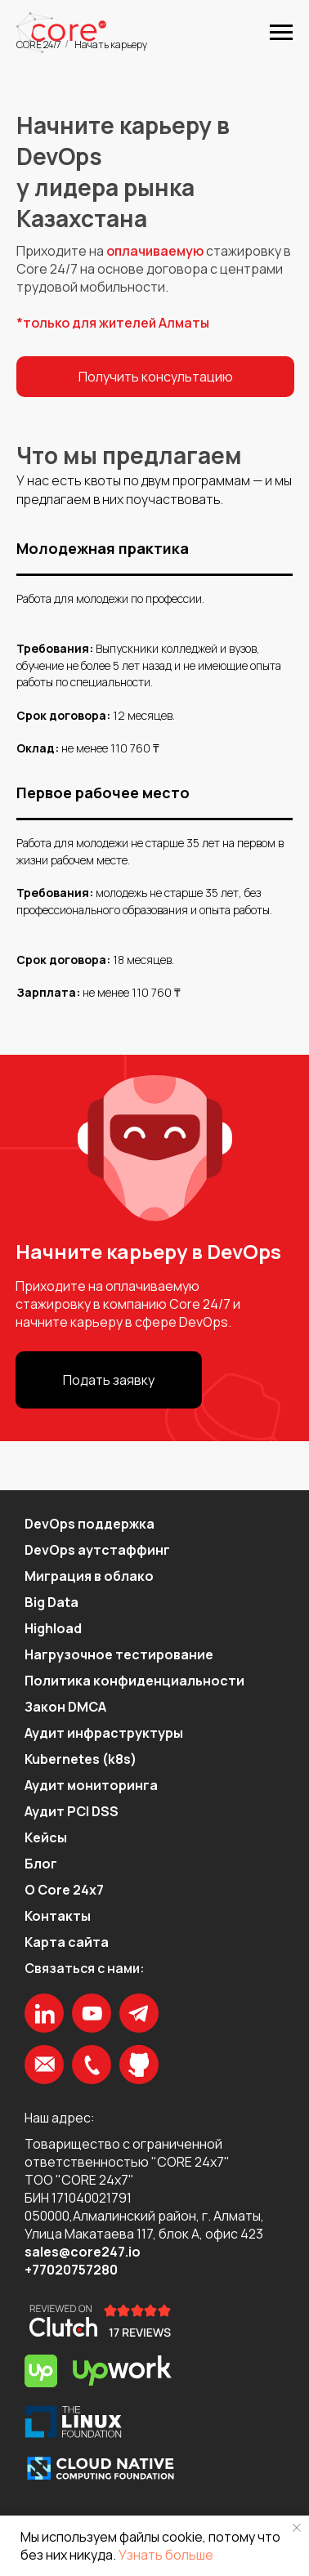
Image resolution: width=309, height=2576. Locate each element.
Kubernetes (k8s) (81, 1759)
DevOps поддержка (89, 1524)
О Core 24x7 (64, 1890)
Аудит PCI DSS (72, 1811)
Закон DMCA (65, 1707)
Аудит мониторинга (91, 1785)
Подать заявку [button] (108, 1380)
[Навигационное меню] (281, 33)
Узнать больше (166, 2555)
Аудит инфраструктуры (104, 1733)
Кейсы (46, 1837)
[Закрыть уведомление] (297, 2528)
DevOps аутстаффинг (97, 1550)
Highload (53, 1628)
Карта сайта (67, 1942)
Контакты (58, 1916)
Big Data (51, 1602)
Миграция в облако (89, 1576)
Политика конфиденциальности (134, 1681)
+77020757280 (71, 2270)
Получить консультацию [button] (155, 377)
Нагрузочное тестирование (119, 1654)
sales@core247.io (83, 2252)
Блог (41, 1864)
